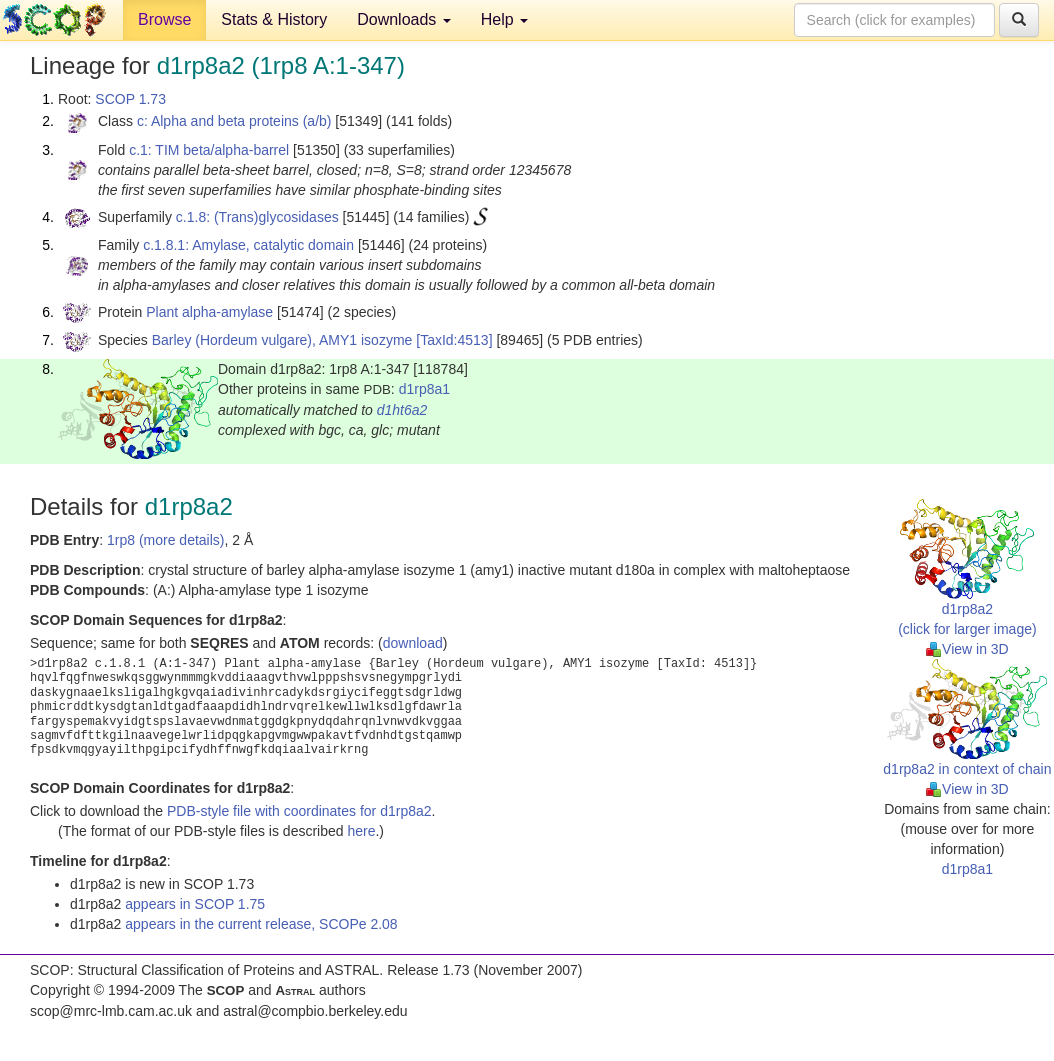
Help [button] (504, 19)
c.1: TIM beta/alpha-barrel (209, 150)
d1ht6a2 (402, 410)
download (413, 643)
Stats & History (274, 19)
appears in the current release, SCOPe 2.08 (261, 924)
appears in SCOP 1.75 (195, 904)
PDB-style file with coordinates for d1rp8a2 (299, 811)
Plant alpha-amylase (209, 312)
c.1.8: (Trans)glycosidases (257, 217)
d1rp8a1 (424, 389)
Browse (164, 19)
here (361, 831)
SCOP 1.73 (130, 99)
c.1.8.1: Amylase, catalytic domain (248, 245)
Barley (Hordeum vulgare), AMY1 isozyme (282, 340)
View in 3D (967, 649)
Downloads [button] (404, 19)
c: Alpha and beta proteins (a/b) (234, 121)
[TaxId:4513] (454, 340)
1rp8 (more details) (166, 540)
